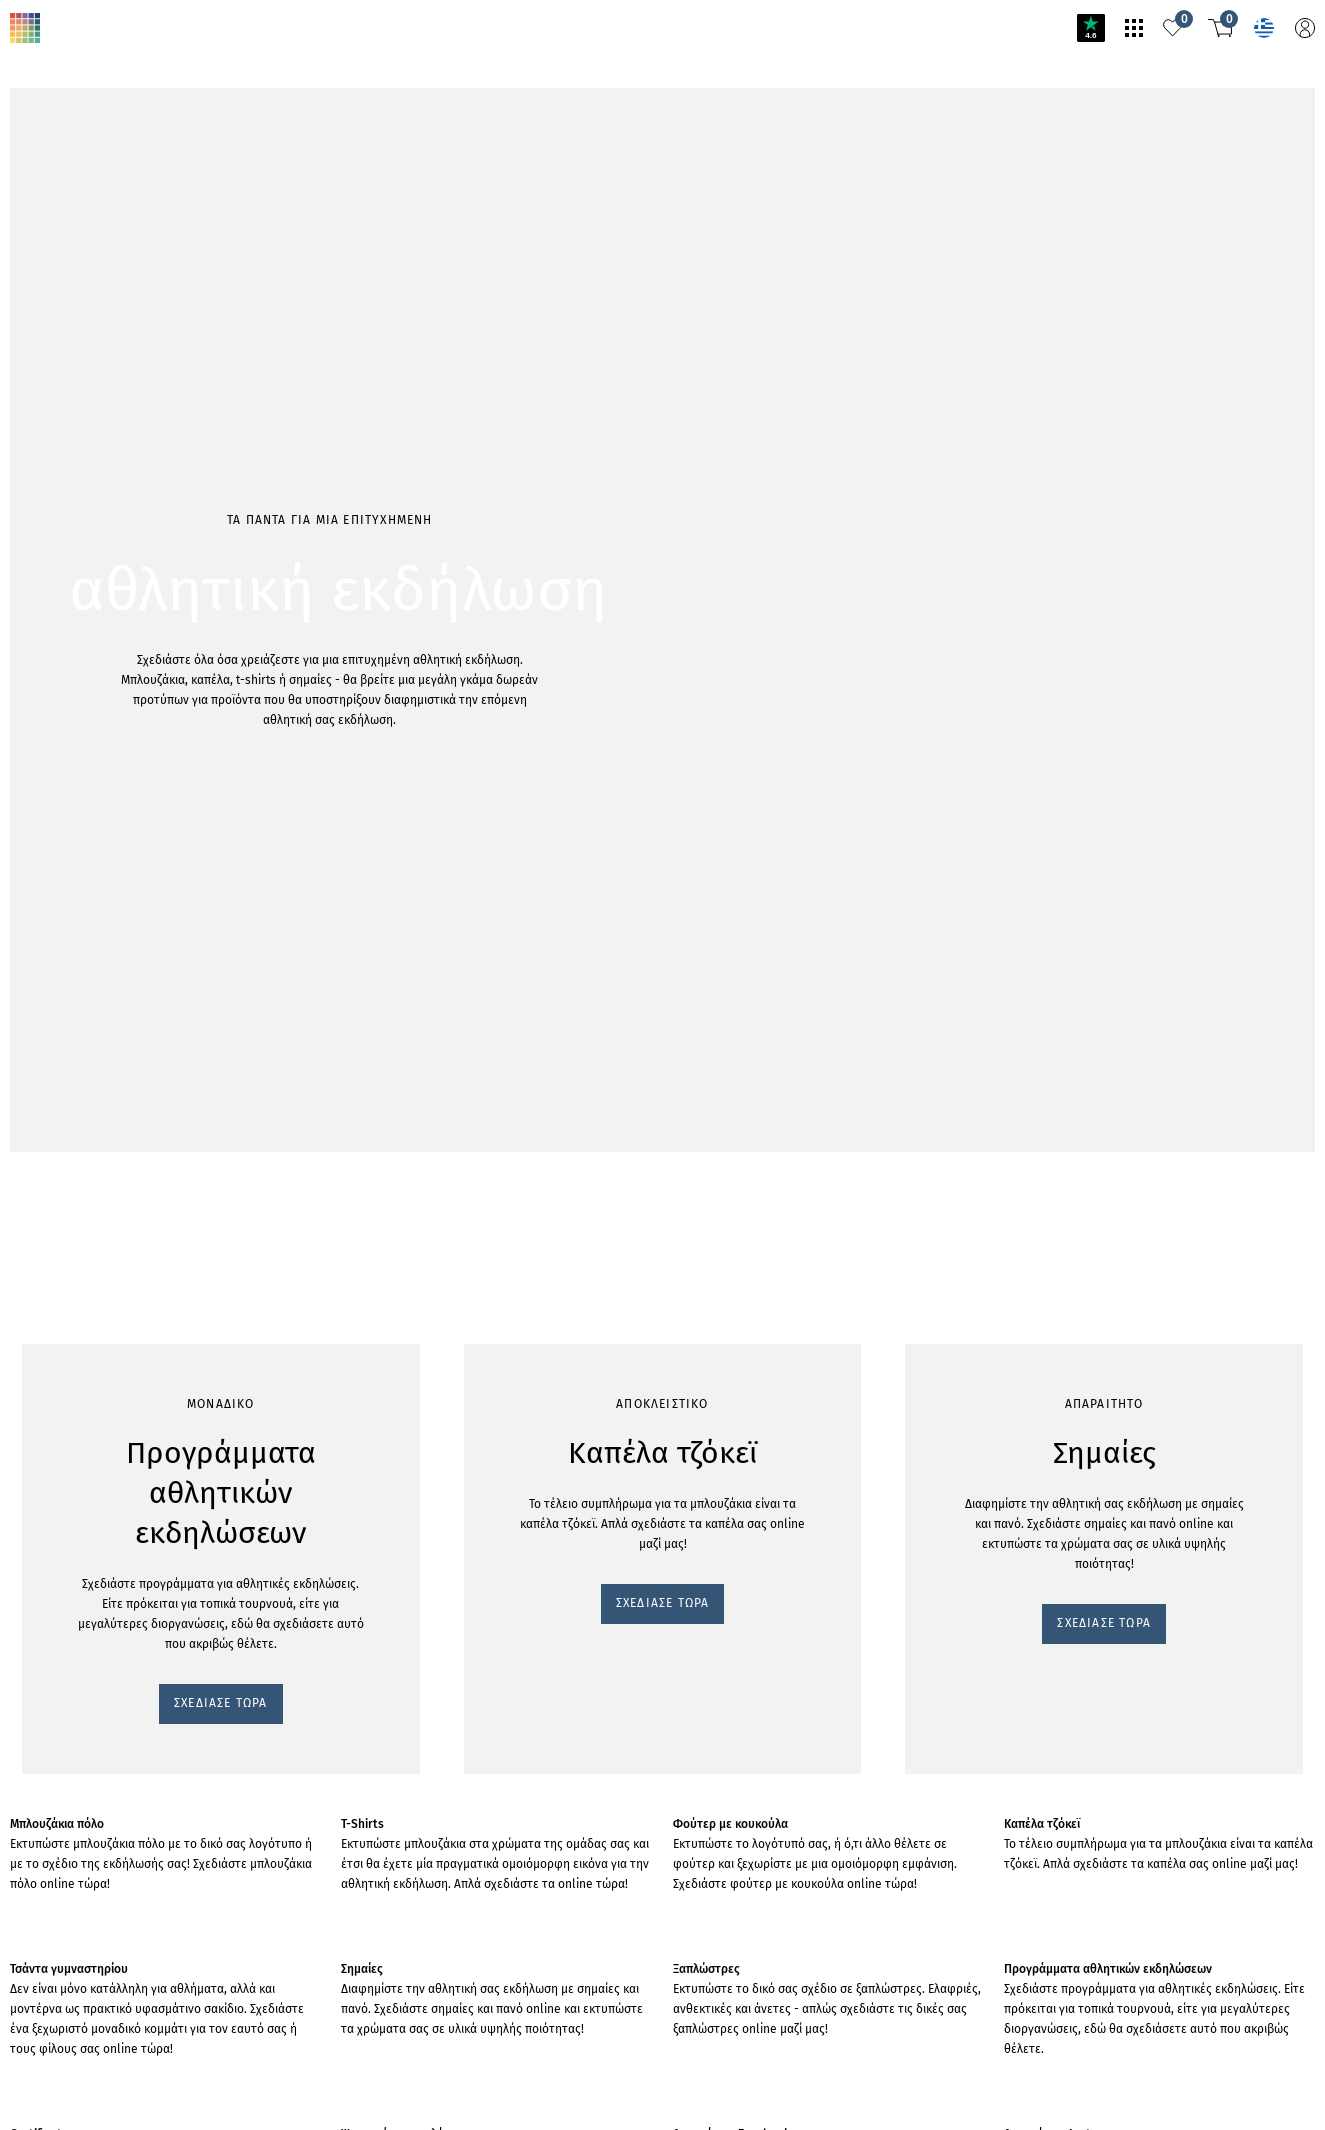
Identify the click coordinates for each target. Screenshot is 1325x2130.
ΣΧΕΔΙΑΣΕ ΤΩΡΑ (67, 313)
